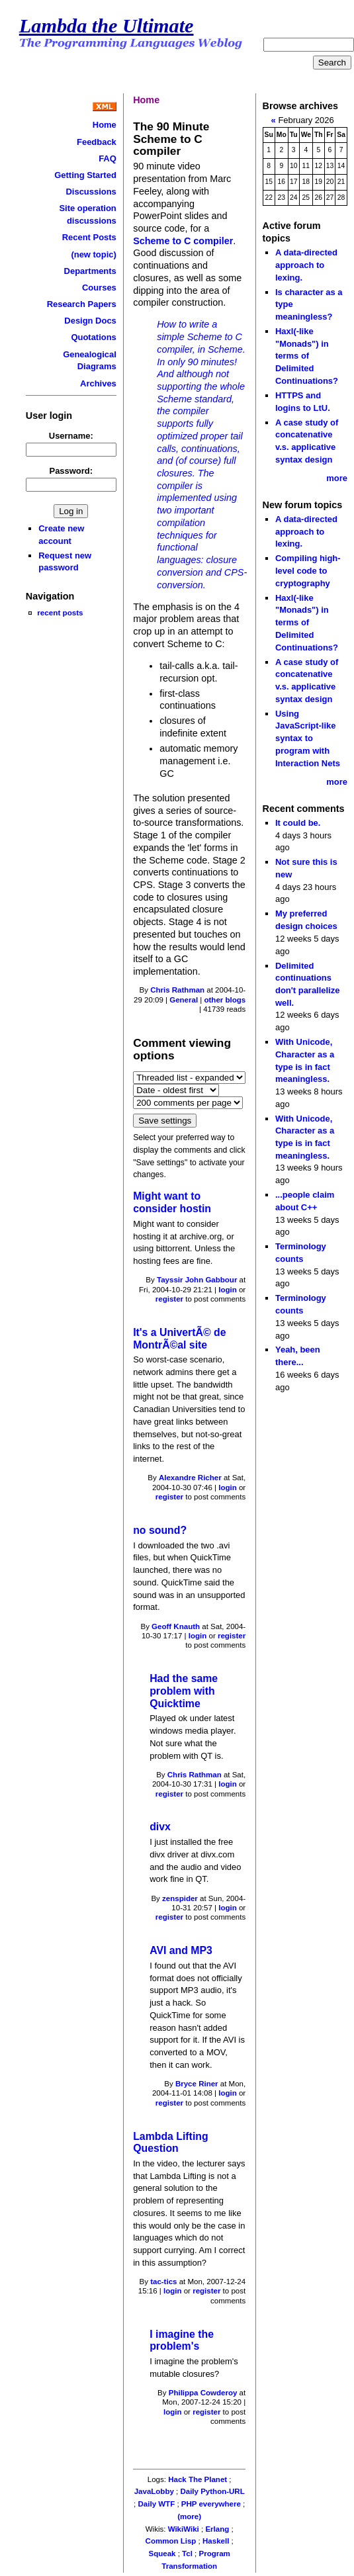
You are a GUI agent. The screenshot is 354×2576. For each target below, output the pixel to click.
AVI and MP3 (181, 1950)
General (183, 1000)
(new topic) (93, 254)
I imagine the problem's (182, 2340)
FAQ (107, 158)
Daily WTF (156, 2504)
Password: (71, 471)
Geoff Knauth (176, 1626)
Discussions (91, 192)
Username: (71, 436)
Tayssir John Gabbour (197, 1280)
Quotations (93, 337)
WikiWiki (183, 2529)
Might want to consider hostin (172, 1202)
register (169, 1299)
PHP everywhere (211, 2504)
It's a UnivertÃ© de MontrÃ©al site (179, 1339)
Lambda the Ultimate (106, 26)
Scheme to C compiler (183, 241)
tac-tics (163, 2282)
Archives (98, 383)
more (336, 478)
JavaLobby (154, 2491)
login (227, 1290)
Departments (90, 271)
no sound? (160, 1530)
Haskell (215, 2541)
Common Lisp (171, 2541)
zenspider (180, 1898)
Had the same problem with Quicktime (184, 1691)
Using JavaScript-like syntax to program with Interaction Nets (307, 738)
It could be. (297, 823)
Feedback (96, 142)
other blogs (224, 1000)
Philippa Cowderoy (203, 2393)
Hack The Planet (197, 2479)
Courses (99, 287)
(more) (189, 2516)
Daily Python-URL (212, 2491)
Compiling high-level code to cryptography (308, 570)
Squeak (162, 2553)
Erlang (217, 2529)
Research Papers (81, 304)
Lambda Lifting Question (170, 2142)
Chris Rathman (177, 990)
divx (160, 1826)
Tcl (187, 2553)
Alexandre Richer (190, 1478)
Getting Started (85, 175)
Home (104, 125)
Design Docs (90, 321)
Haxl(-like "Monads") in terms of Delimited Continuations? (306, 356)
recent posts (60, 612)
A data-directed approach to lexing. (306, 264)
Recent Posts (89, 237)
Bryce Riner (196, 2084)
